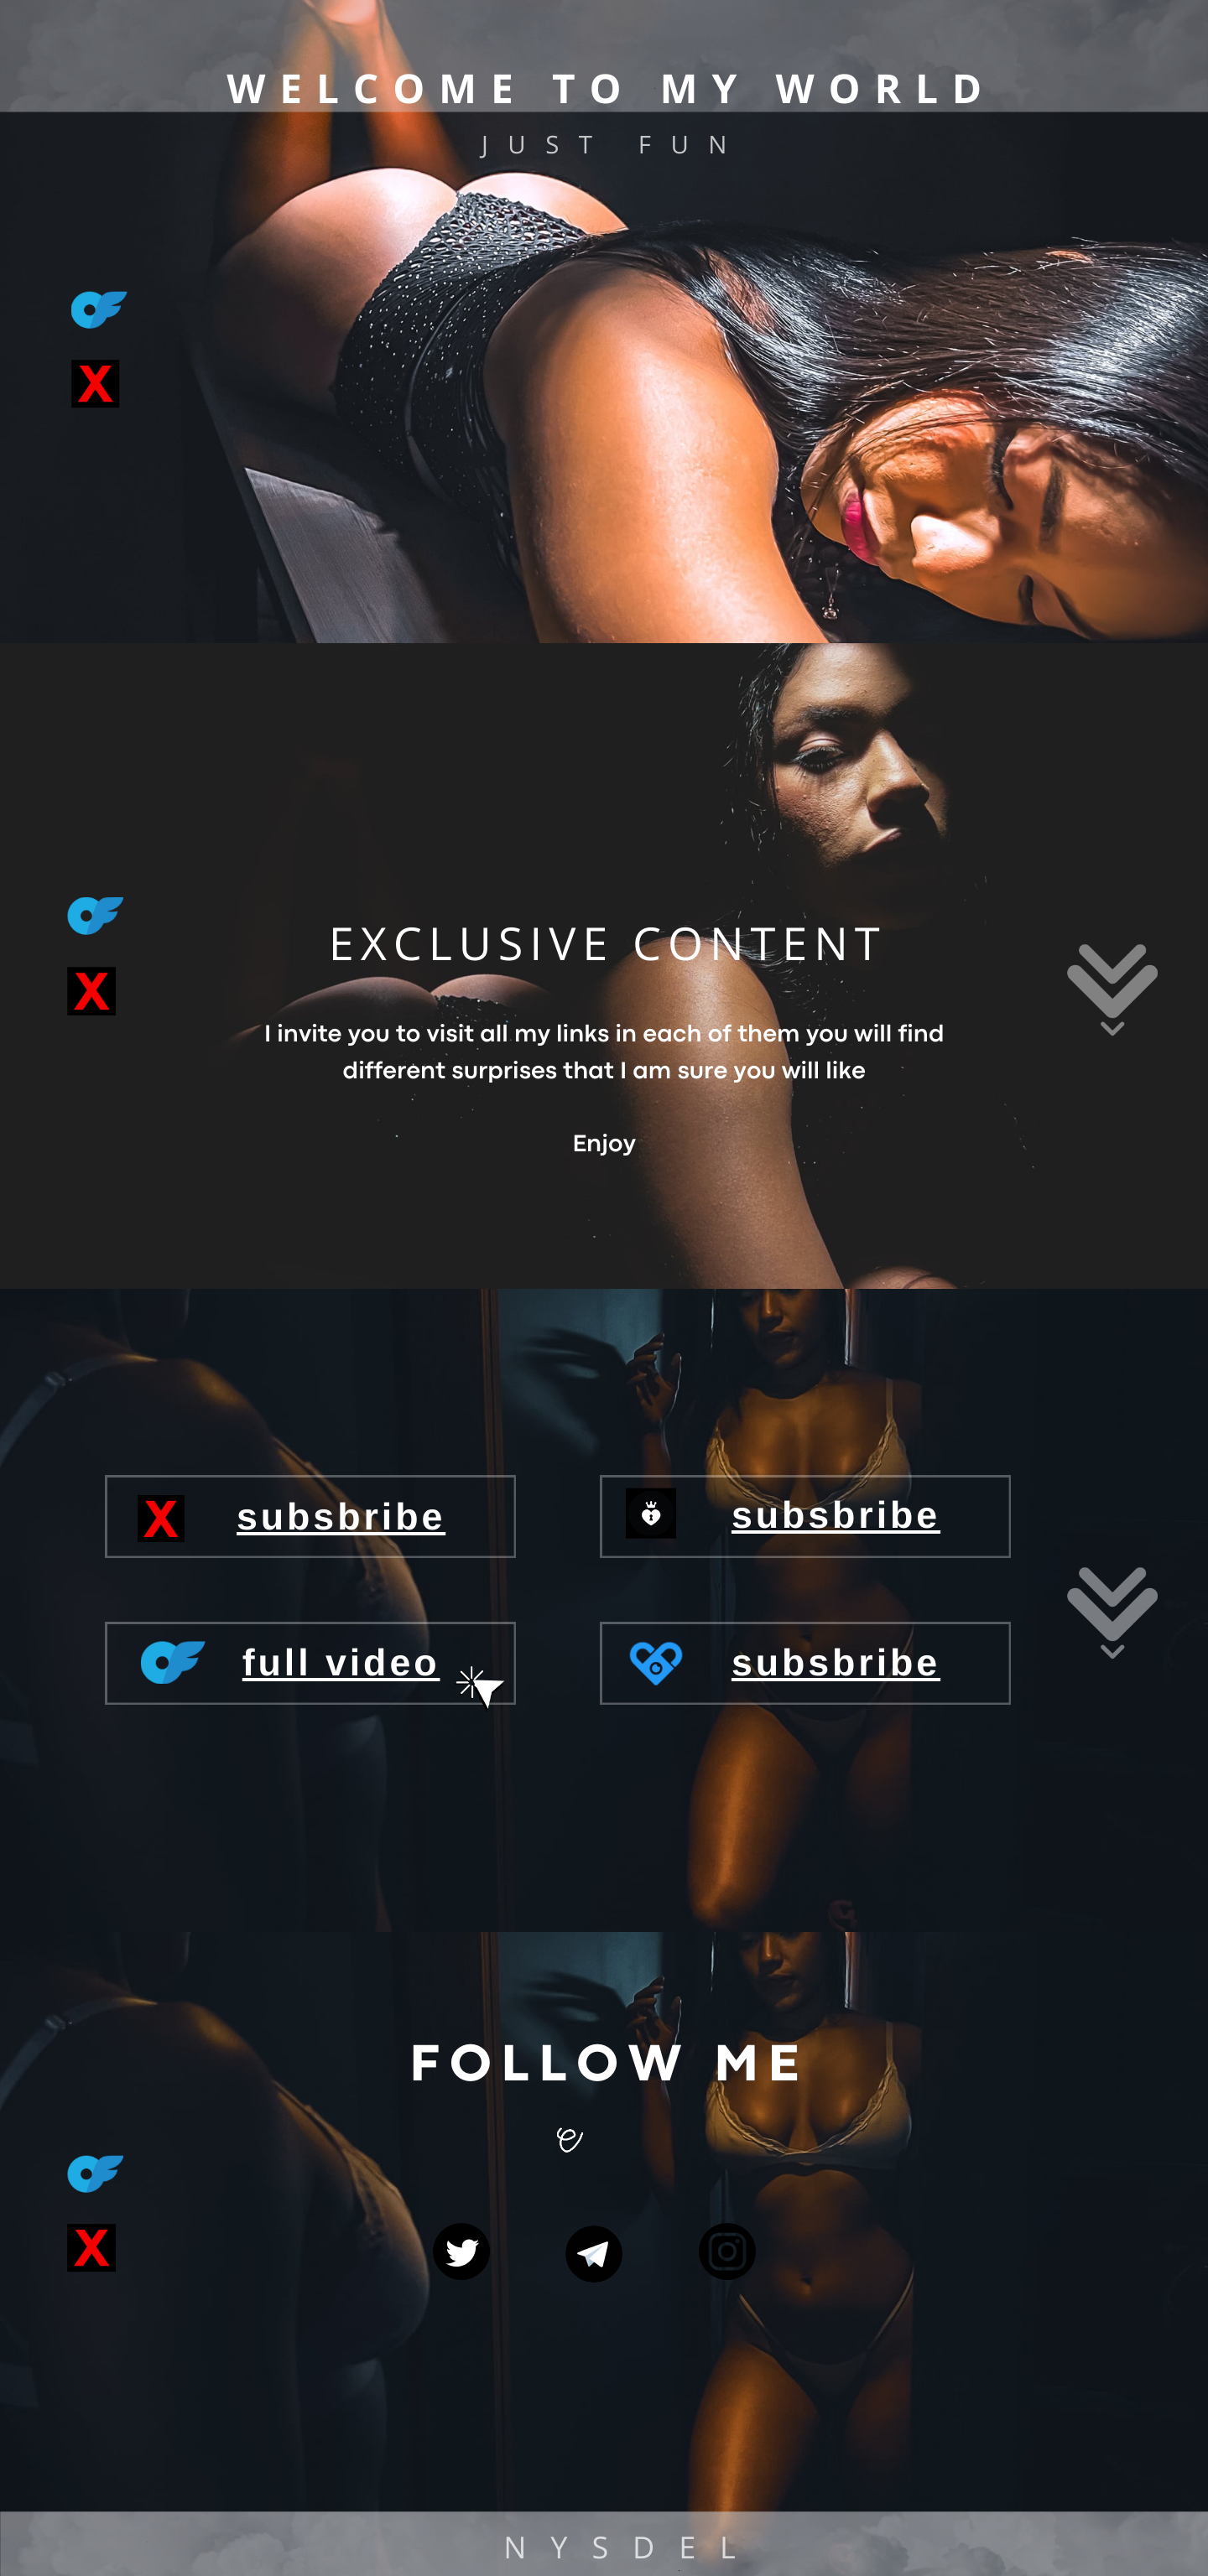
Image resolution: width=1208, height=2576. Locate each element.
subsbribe (836, 1515)
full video (341, 1663)
